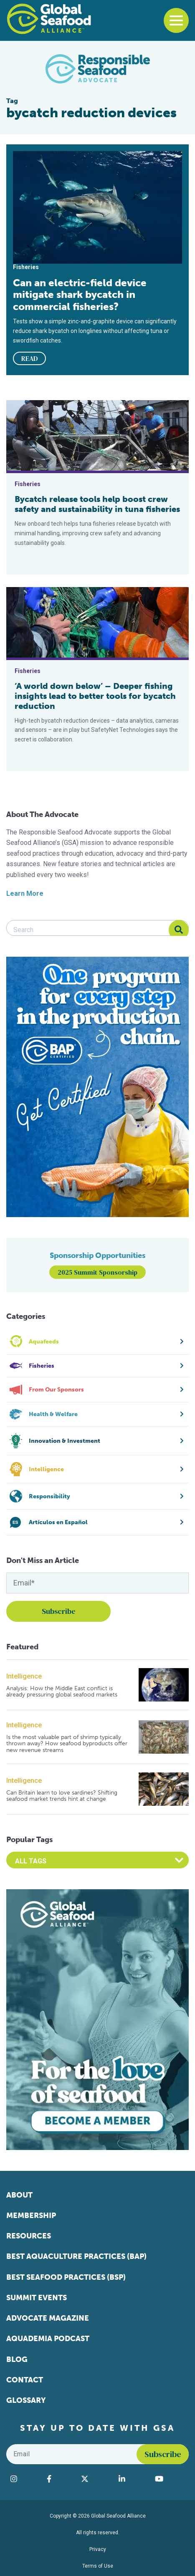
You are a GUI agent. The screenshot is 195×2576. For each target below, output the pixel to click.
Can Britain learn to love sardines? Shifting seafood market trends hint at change (61, 1796)
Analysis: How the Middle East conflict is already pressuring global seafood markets (61, 1691)
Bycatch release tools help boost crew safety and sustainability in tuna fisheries (97, 504)
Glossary (26, 2400)
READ (29, 358)
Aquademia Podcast (47, 2338)
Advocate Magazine (47, 2318)
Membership (31, 2215)
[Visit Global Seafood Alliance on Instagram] (24, 2478)
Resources (28, 2236)
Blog (17, 2359)
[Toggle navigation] (176, 20)
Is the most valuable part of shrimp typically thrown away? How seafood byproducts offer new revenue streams (66, 1743)
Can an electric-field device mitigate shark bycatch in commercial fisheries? (80, 295)
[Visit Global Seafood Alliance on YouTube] (170, 2478)
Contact (24, 2379)
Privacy (97, 2549)
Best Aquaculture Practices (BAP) (76, 2256)
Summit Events (36, 2297)
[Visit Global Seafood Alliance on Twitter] (95, 2478)
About (19, 2195)
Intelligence (24, 1676)
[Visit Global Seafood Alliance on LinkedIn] (132, 2478)
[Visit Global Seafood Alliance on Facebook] (60, 2478)
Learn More (24, 893)
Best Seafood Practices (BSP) (66, 2277)
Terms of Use (97, 2566)
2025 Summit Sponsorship (97, 1272)
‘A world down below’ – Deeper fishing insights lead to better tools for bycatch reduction (95, 696)
